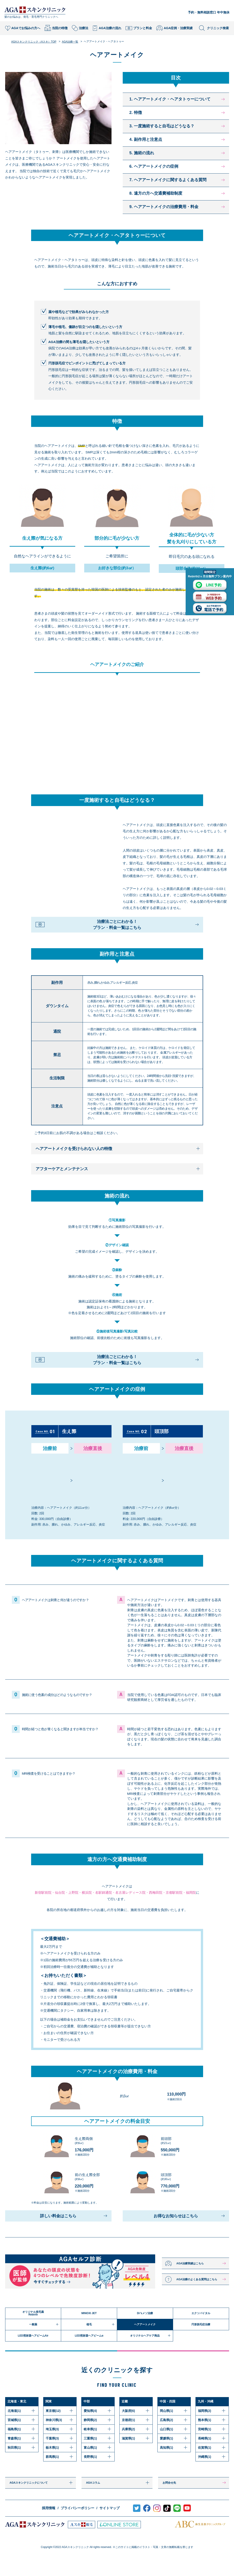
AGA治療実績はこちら (190, 2263)
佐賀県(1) (204, 2467)
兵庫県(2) (128, 2449)
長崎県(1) (204, 2458)
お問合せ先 (169, 2502)
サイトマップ (109, 2528)
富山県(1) (90, 2467)
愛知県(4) (90, 2431)
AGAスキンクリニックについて (29, 2502)
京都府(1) (128, 2440)
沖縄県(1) (204, 2476)
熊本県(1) (204, 2440)
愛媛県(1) (166, 2458)
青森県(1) (14, 2458)
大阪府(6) (128, 2431)
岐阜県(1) (90, 2449)
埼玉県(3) (52, 2449)
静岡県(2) (90, 2440)
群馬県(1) (52, 2476)
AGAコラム (93, 2502)
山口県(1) (166, 2449)
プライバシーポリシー (77, 2528)
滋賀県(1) (128, 2458)
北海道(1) (14, 2431)
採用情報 (48, 2528)
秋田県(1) (14, 2467)
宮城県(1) (14, 2440)
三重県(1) (90, 2458)
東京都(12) (53, 2431)
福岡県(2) (204, 2431)
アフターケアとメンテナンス (62, 1169)
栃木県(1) (52, 2467)
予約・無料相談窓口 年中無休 (209, 12)
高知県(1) (166, 2467)
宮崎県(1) (204, 2449)
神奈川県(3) (54, 2440)
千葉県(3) (52, 2458)
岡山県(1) (166, 2431)
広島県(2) (166, 2440)
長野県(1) (90, 2476)
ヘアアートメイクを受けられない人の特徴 (74, 1148)
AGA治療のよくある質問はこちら (196, 2279)
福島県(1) (14, 2449)
